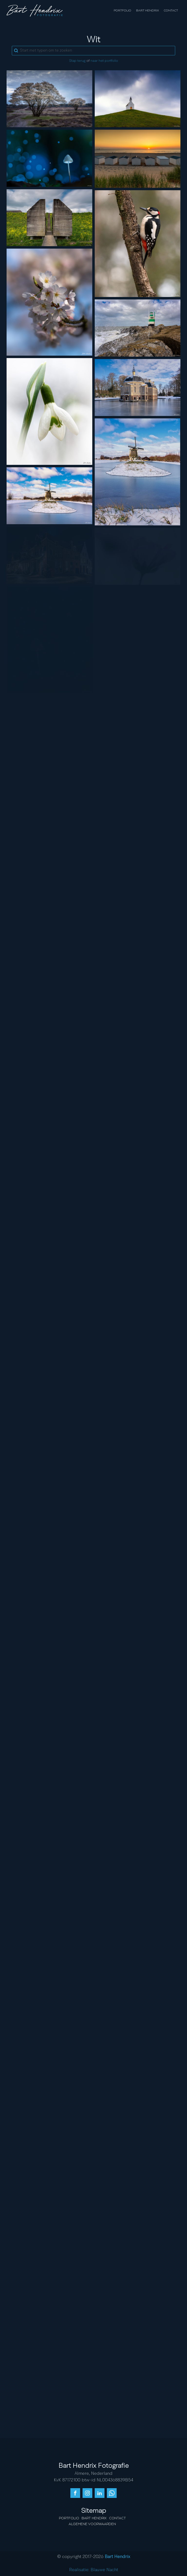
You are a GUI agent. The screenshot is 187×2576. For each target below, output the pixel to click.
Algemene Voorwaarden (92, 2524)
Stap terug (77, 61)
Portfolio (122, 10)
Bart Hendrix (147, 10)
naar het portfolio (104, 61)
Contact (171, 10)
